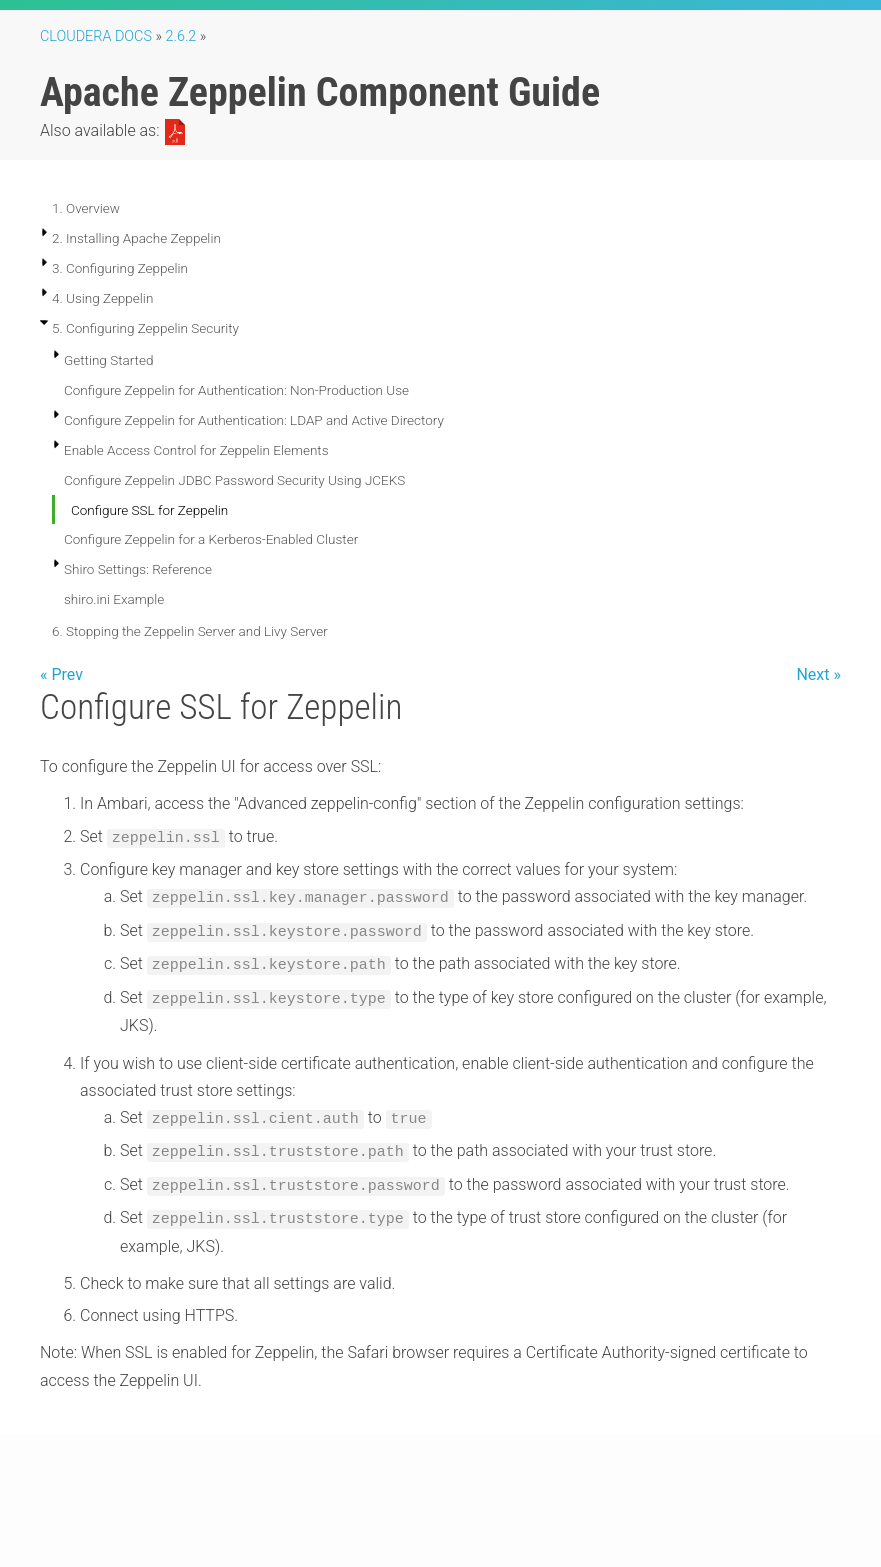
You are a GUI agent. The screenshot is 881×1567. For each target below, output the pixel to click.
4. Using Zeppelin (102, 298)
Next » (818, 674)
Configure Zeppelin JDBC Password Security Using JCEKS (234, 480)
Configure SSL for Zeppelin (149, 510)
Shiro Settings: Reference (138, 569)
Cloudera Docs (96, 36)
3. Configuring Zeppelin (120, 268)
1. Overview (86, 208)
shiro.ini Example (114, 599)
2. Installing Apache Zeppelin (136, 238)
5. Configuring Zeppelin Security (145, 328)
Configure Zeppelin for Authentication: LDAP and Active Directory (254, 420)
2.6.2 (181, 36)
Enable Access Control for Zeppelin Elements (196, 450)
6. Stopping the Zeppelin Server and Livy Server (190, 631)
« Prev (61, 674)
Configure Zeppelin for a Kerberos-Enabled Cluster (211, 539)
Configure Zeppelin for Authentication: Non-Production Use (236, 390)
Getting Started (108, 360)
